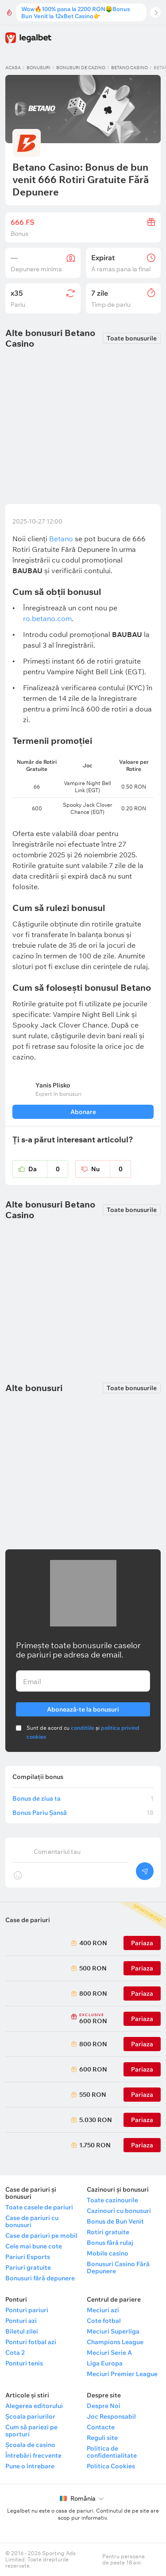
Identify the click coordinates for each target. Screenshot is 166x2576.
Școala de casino (30, 2445)
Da (48, 1169)
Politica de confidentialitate (112, 2451)
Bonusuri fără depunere (40, 2278)
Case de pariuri (27, 1920)
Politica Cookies (111, 2466)
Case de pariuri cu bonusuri (31, 2221)
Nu (111, 1169)
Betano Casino (129, 67)
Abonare (83, 1112)
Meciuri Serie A (109, 2353)
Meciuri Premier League (122, 2374)
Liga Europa (105, 2363)
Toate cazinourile (112, 2200)
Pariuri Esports (27, 2257)
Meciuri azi (103, 2310)
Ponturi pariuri (26, 2310)
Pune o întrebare (29, 2466)
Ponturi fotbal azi (30, 2342)
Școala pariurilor (30, 2416)
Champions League (115, 2342)
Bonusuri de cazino (80, 67)
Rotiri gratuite (108, 2232)
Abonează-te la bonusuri (83, 1707)
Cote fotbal (104, 2321)
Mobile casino (107, 2253)
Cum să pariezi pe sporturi (31, 2430)
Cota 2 (15, 2353)
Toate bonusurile (132, 338)
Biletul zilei (21, 2331)
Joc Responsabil (111, 2416)
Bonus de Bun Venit (115, 2221)
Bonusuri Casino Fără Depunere (118, 2267)
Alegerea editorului (34, 2406)
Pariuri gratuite (28, 2267)
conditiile (82, 1727)
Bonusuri (38, 67)
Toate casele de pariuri (39, 2207)
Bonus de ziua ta (83, 1798)
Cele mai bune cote (33, 2246)
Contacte (101, 2427)
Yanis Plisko (52, 1085)
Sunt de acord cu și (83, 1732)
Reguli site (102, 2438)
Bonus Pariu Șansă (83, 1812)
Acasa (13, 67)
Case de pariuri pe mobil (41, 2236)
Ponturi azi (21, 2321)
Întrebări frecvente (33, 2455)
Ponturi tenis (24, 2363)
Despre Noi (103, 2406)
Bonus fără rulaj (110, 2243)
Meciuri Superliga (113, 2331)
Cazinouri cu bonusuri (119, 2211)
